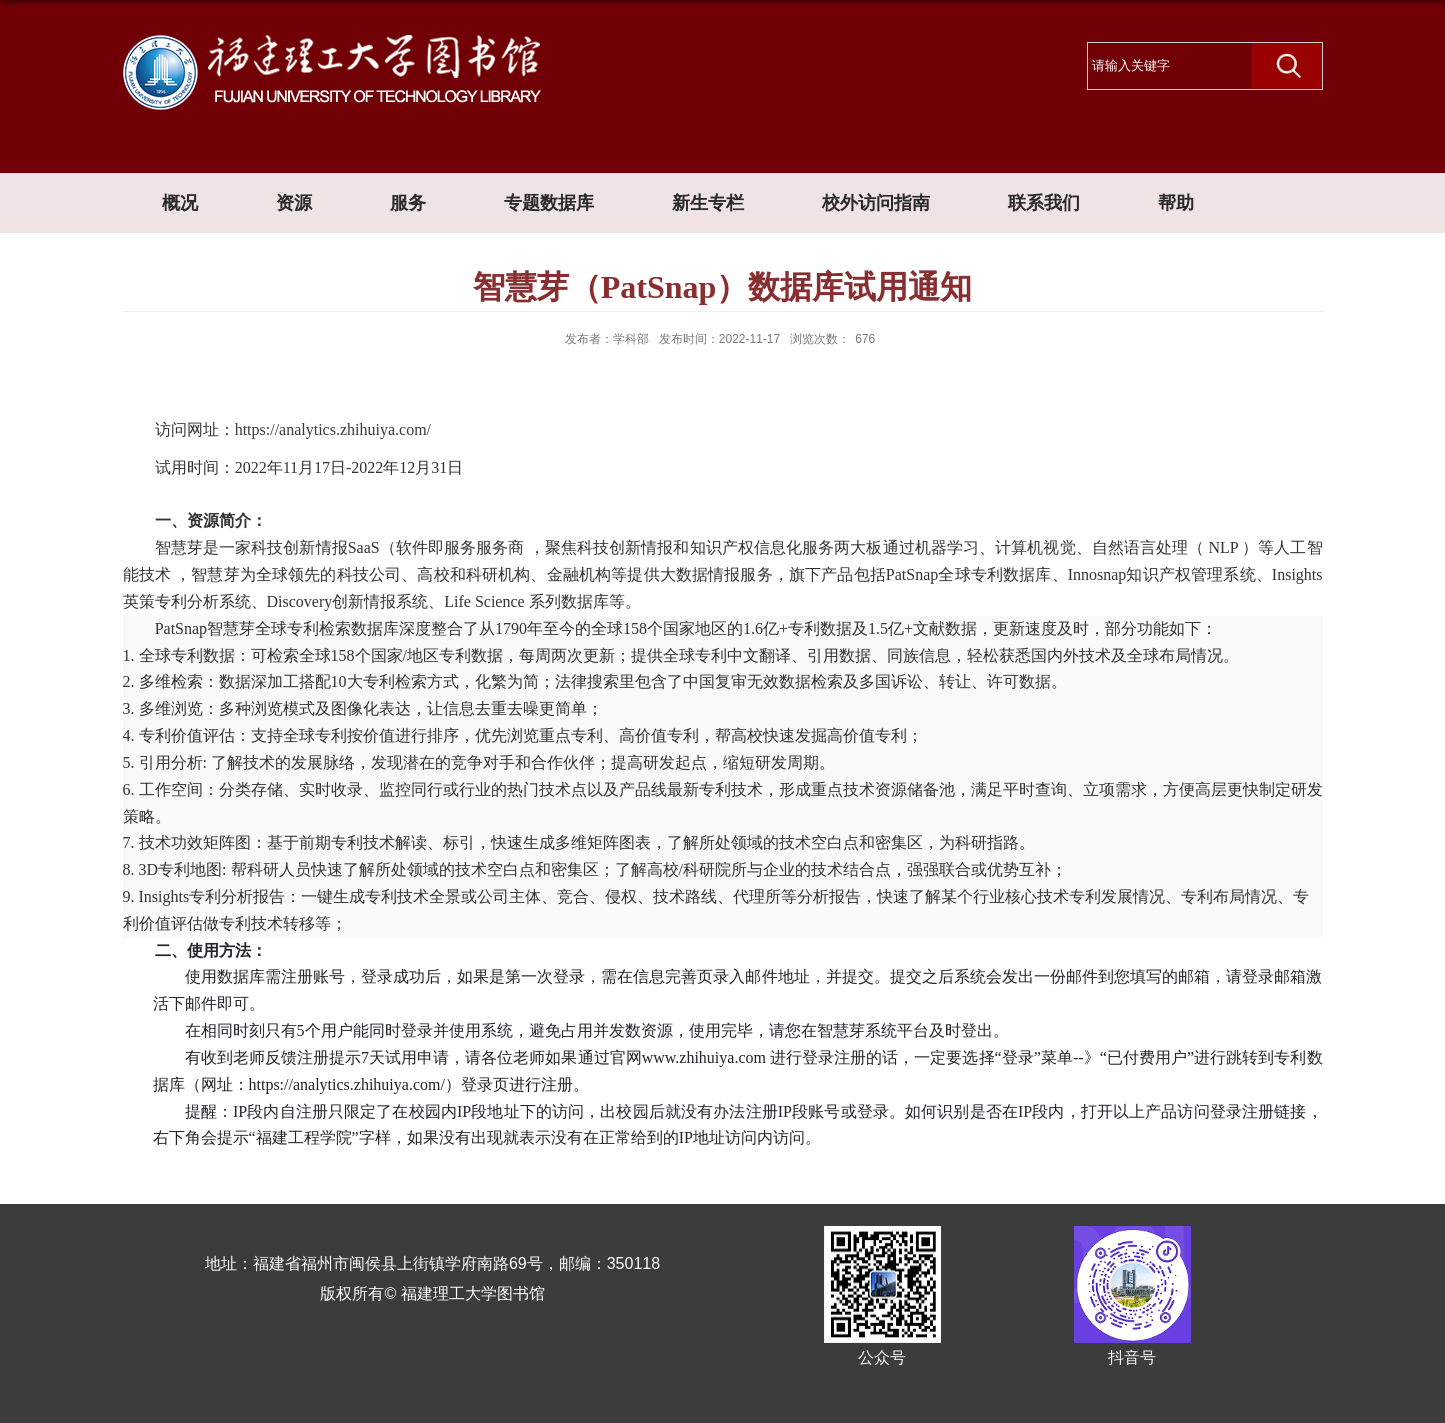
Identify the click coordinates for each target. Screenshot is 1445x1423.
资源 (294, 203)
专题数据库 (549, 203)
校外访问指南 (876, 203)
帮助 (1176, 203)
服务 (408, 203)
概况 (180, 203)
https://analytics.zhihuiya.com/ (333, 429)
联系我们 (1044, 203)
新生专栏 (708, 203)
